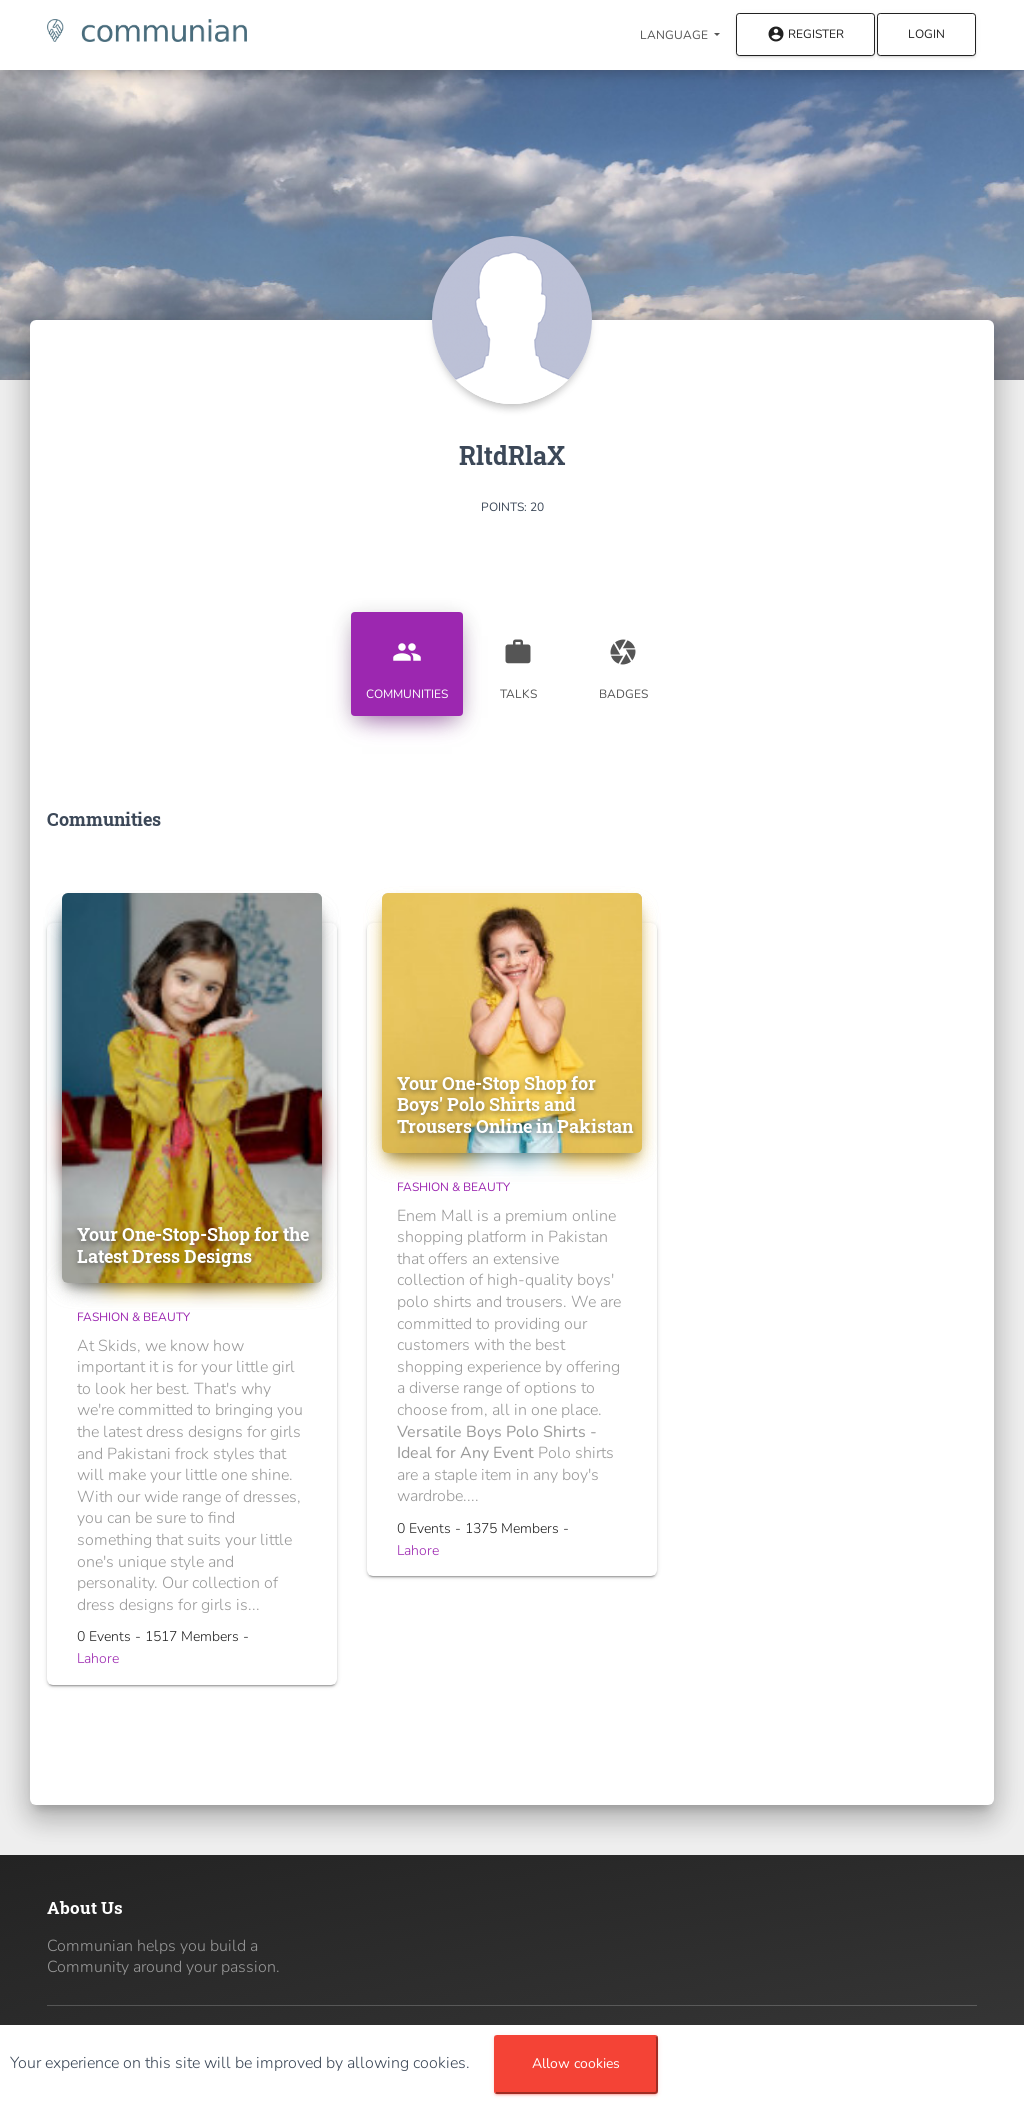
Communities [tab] (407, 662)
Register (805, 35)
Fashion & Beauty (133, 1317)
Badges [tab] (623, 662)
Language (675, 35)
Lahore (98, 1658)
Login (926, 34)
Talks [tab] (518, 662)
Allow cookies (576, 2063)
